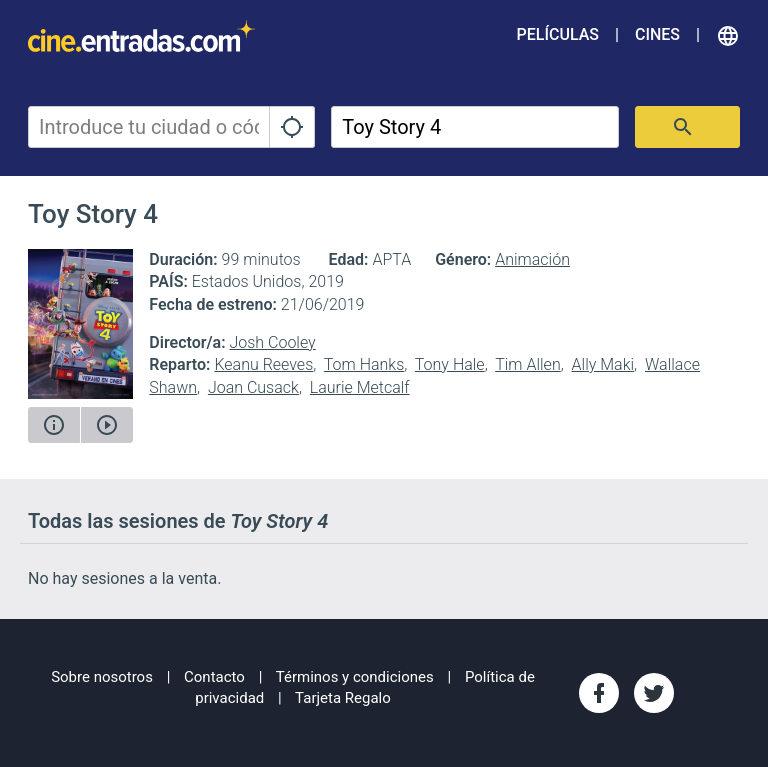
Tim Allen (527, 364)
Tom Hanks (364, 364)
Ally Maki (603, 364)
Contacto (214, 677)
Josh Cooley (272, 342)
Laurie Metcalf (360, 387)
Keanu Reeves (263, 364)
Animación (532, 259)
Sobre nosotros (102, 677)
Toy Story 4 (93, 214)
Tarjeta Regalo (343, 698)
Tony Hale (450, 364)
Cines (657, 34)
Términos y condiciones (355, 677)
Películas (558, 34)
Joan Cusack (253, 387)
